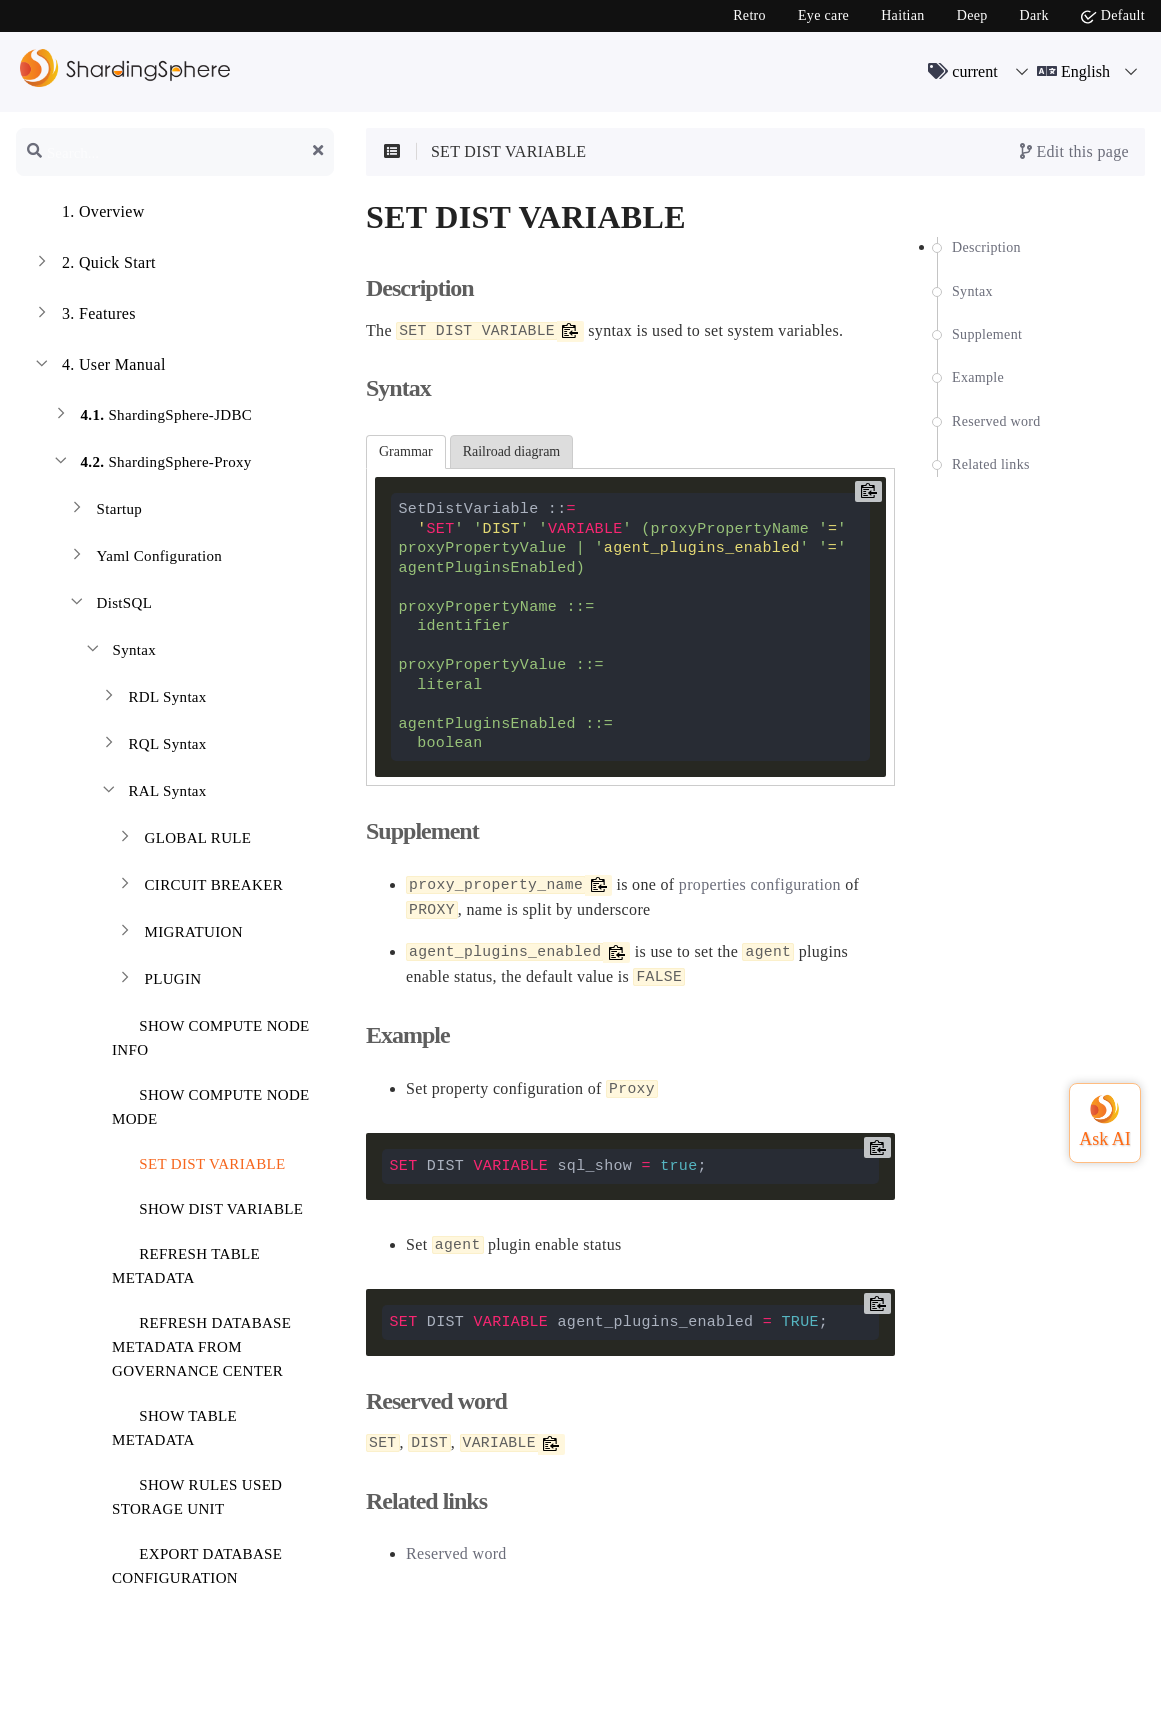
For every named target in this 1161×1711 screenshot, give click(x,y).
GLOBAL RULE (183, 840)
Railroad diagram (512, 451)
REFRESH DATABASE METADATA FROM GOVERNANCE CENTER (201, 1343)
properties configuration (760, 884)
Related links (991, 464)
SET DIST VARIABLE (200, 1160)
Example (978, 377)
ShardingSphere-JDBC (151, 417)
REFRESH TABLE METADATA (186, 1262)
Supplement (987, 334)
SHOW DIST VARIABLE (209, 1205)
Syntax (119, 652)
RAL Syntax (153, 793)
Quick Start (94, 265)
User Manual (99, 367)
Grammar (406, 451)
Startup (104, 511)
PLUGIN (158, 981)
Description (986, 247)
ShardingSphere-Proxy (151, 464)
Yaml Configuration (144, 558)
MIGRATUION (179, 934)
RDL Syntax (153, 699)
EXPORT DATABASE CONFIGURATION (197, 1562)
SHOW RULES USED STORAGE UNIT (197, 1493)
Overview (88, 214)
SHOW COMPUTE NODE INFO (211, 1034)
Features (84, 316)
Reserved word (996, 421)
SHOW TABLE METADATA (174, 1424)
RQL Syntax (153, 746)
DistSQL (109, 605)
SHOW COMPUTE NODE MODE (211, 1103)
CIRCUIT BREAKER (199, 887)
